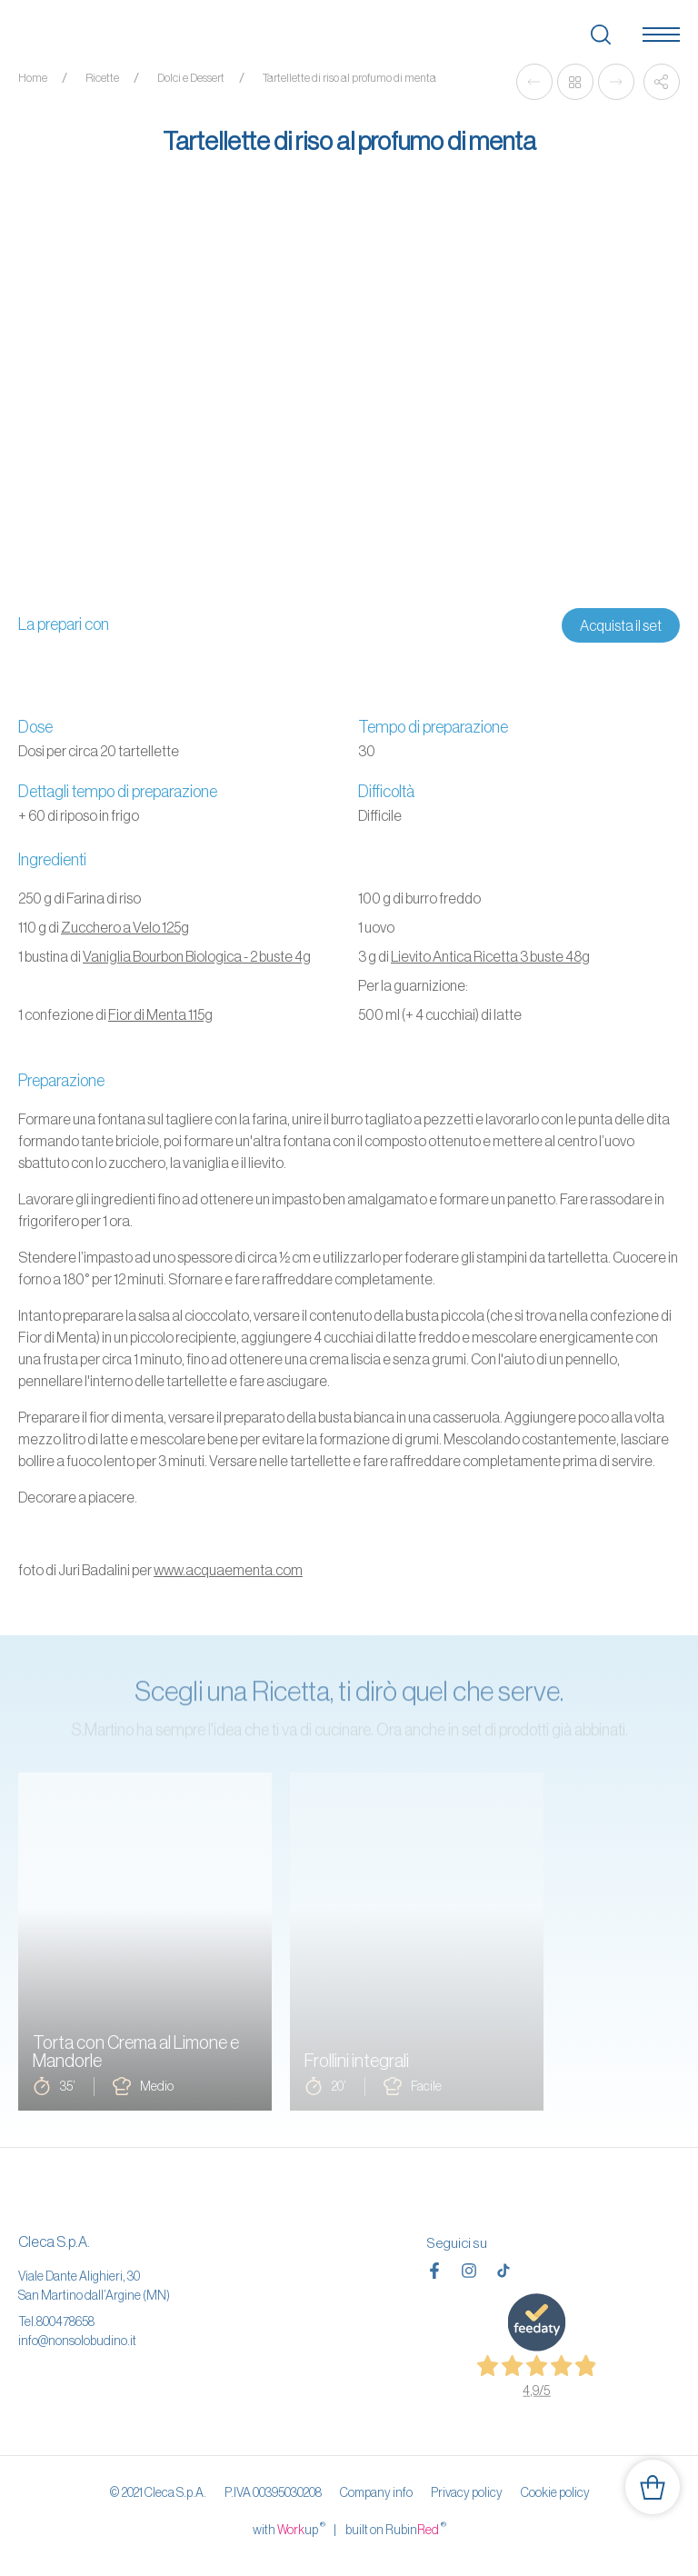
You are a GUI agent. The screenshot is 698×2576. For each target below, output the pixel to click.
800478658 (65, 2321)
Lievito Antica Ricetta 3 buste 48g (490, 956)
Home (32, 78)
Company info (376, 2492)
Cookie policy (555, 2492)
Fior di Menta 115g (160, 1014)
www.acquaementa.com (228, 1570)
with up (289, 2529)
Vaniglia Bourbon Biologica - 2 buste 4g (197, 956)
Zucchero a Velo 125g (125, 927)
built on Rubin (395, 2529)
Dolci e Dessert (190, 78)
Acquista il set (621, 625)
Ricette (102, 78)
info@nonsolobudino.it (77, 2340)
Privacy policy (467, 2492)
